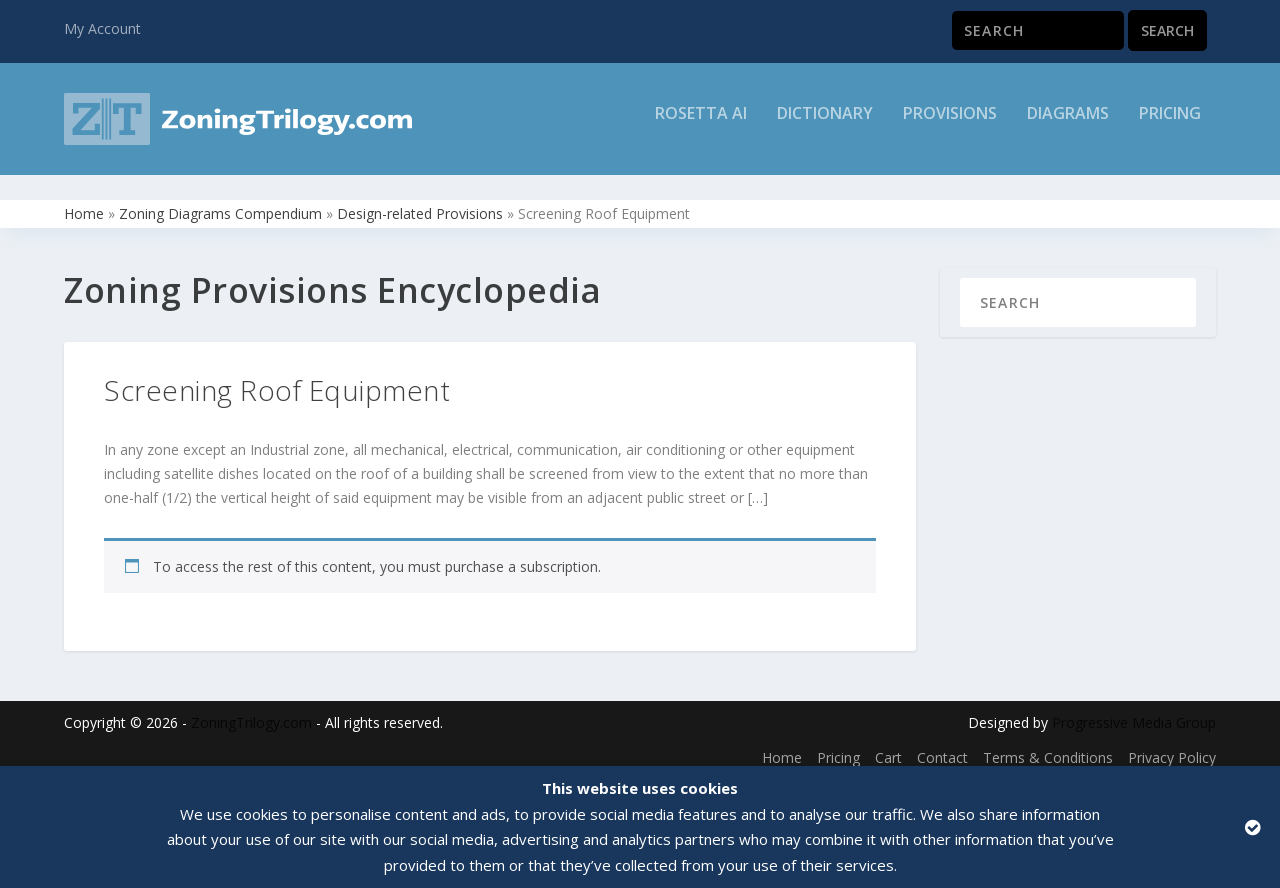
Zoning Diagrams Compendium (220, 200)
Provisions (950, 126)
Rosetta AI (701, 126)
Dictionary (825, 126)
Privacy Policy (1172, 744)
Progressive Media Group (1134, 709)
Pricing (1170, 126)
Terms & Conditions (1048, 744)
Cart (888, 744)
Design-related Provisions (420, 200)
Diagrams (1068, 126)
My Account (102, 28)
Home (84, 200)
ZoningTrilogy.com (251, 709)
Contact (942, 744)
